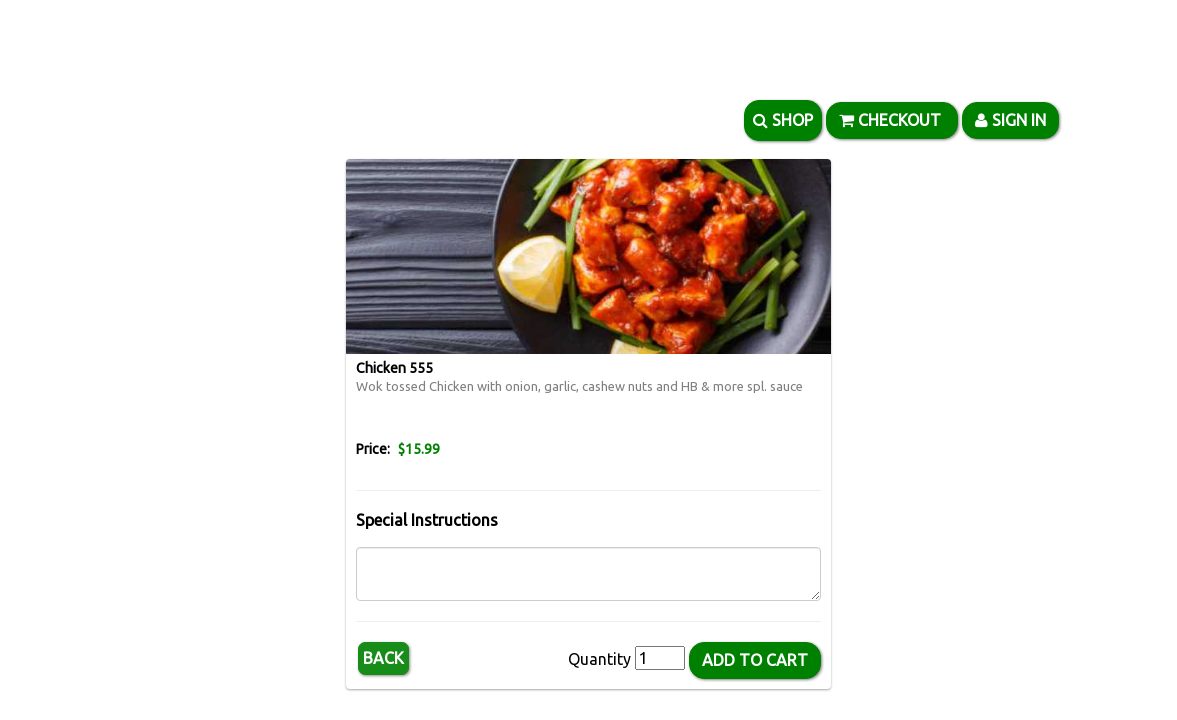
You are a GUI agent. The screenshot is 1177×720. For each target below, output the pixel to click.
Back (383, 658)
